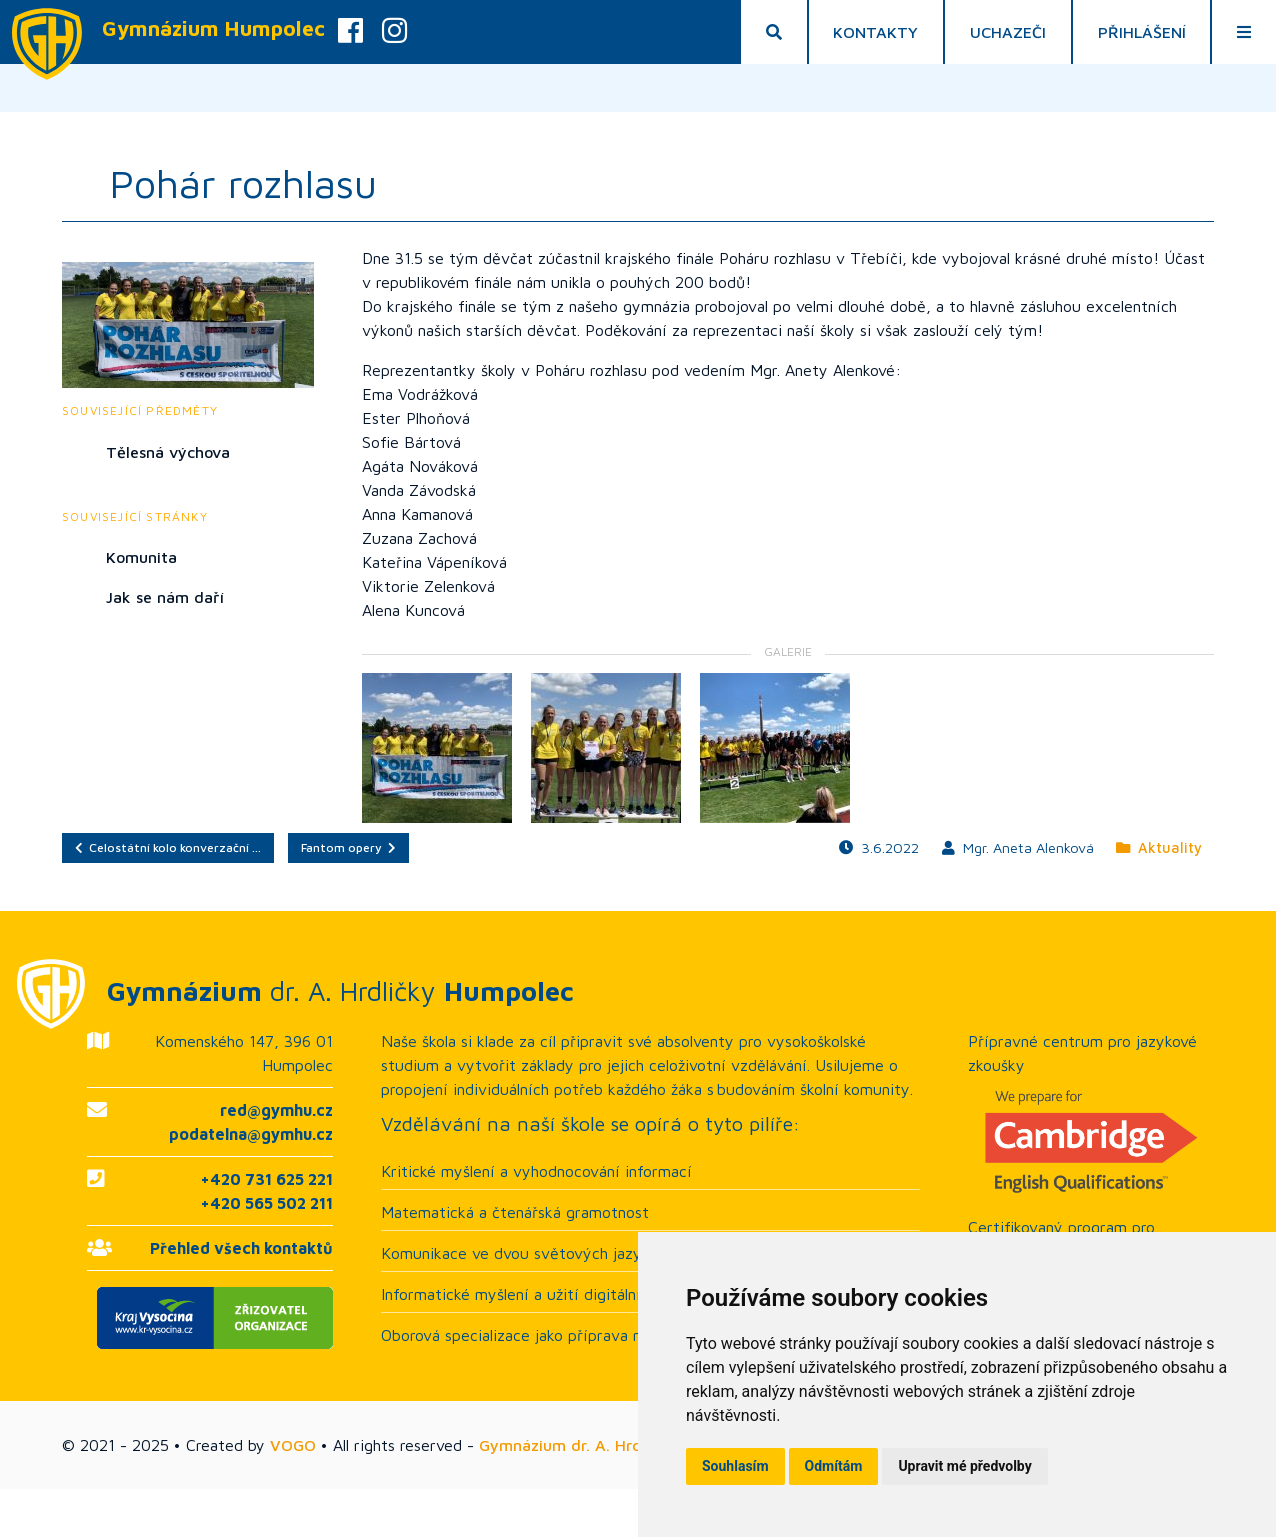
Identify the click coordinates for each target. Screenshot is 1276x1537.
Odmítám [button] (834, 1466)
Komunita (141, 557)
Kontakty (875, 32)
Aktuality (1159, 847)
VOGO (293, 1445)
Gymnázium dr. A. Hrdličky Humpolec (616, 1445)
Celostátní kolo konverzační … (168, 847)
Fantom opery (348, 847)
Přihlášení (1142, 32)
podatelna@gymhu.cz (251, 1134)
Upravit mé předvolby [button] (964, 1466)
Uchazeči (1008, 32)
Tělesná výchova (168, 452)
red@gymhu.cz (276, 1110)
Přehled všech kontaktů (241, 1248)
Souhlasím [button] (735, 1466)
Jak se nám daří (165, 597)
